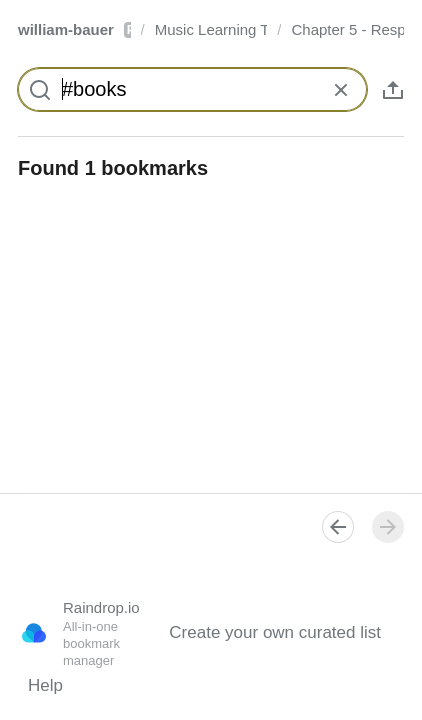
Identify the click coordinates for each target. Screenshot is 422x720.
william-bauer (74, 29)
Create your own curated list (275, 632)
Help (45, 685)
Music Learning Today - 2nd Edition (211, 29)
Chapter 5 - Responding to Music (347, 29)
